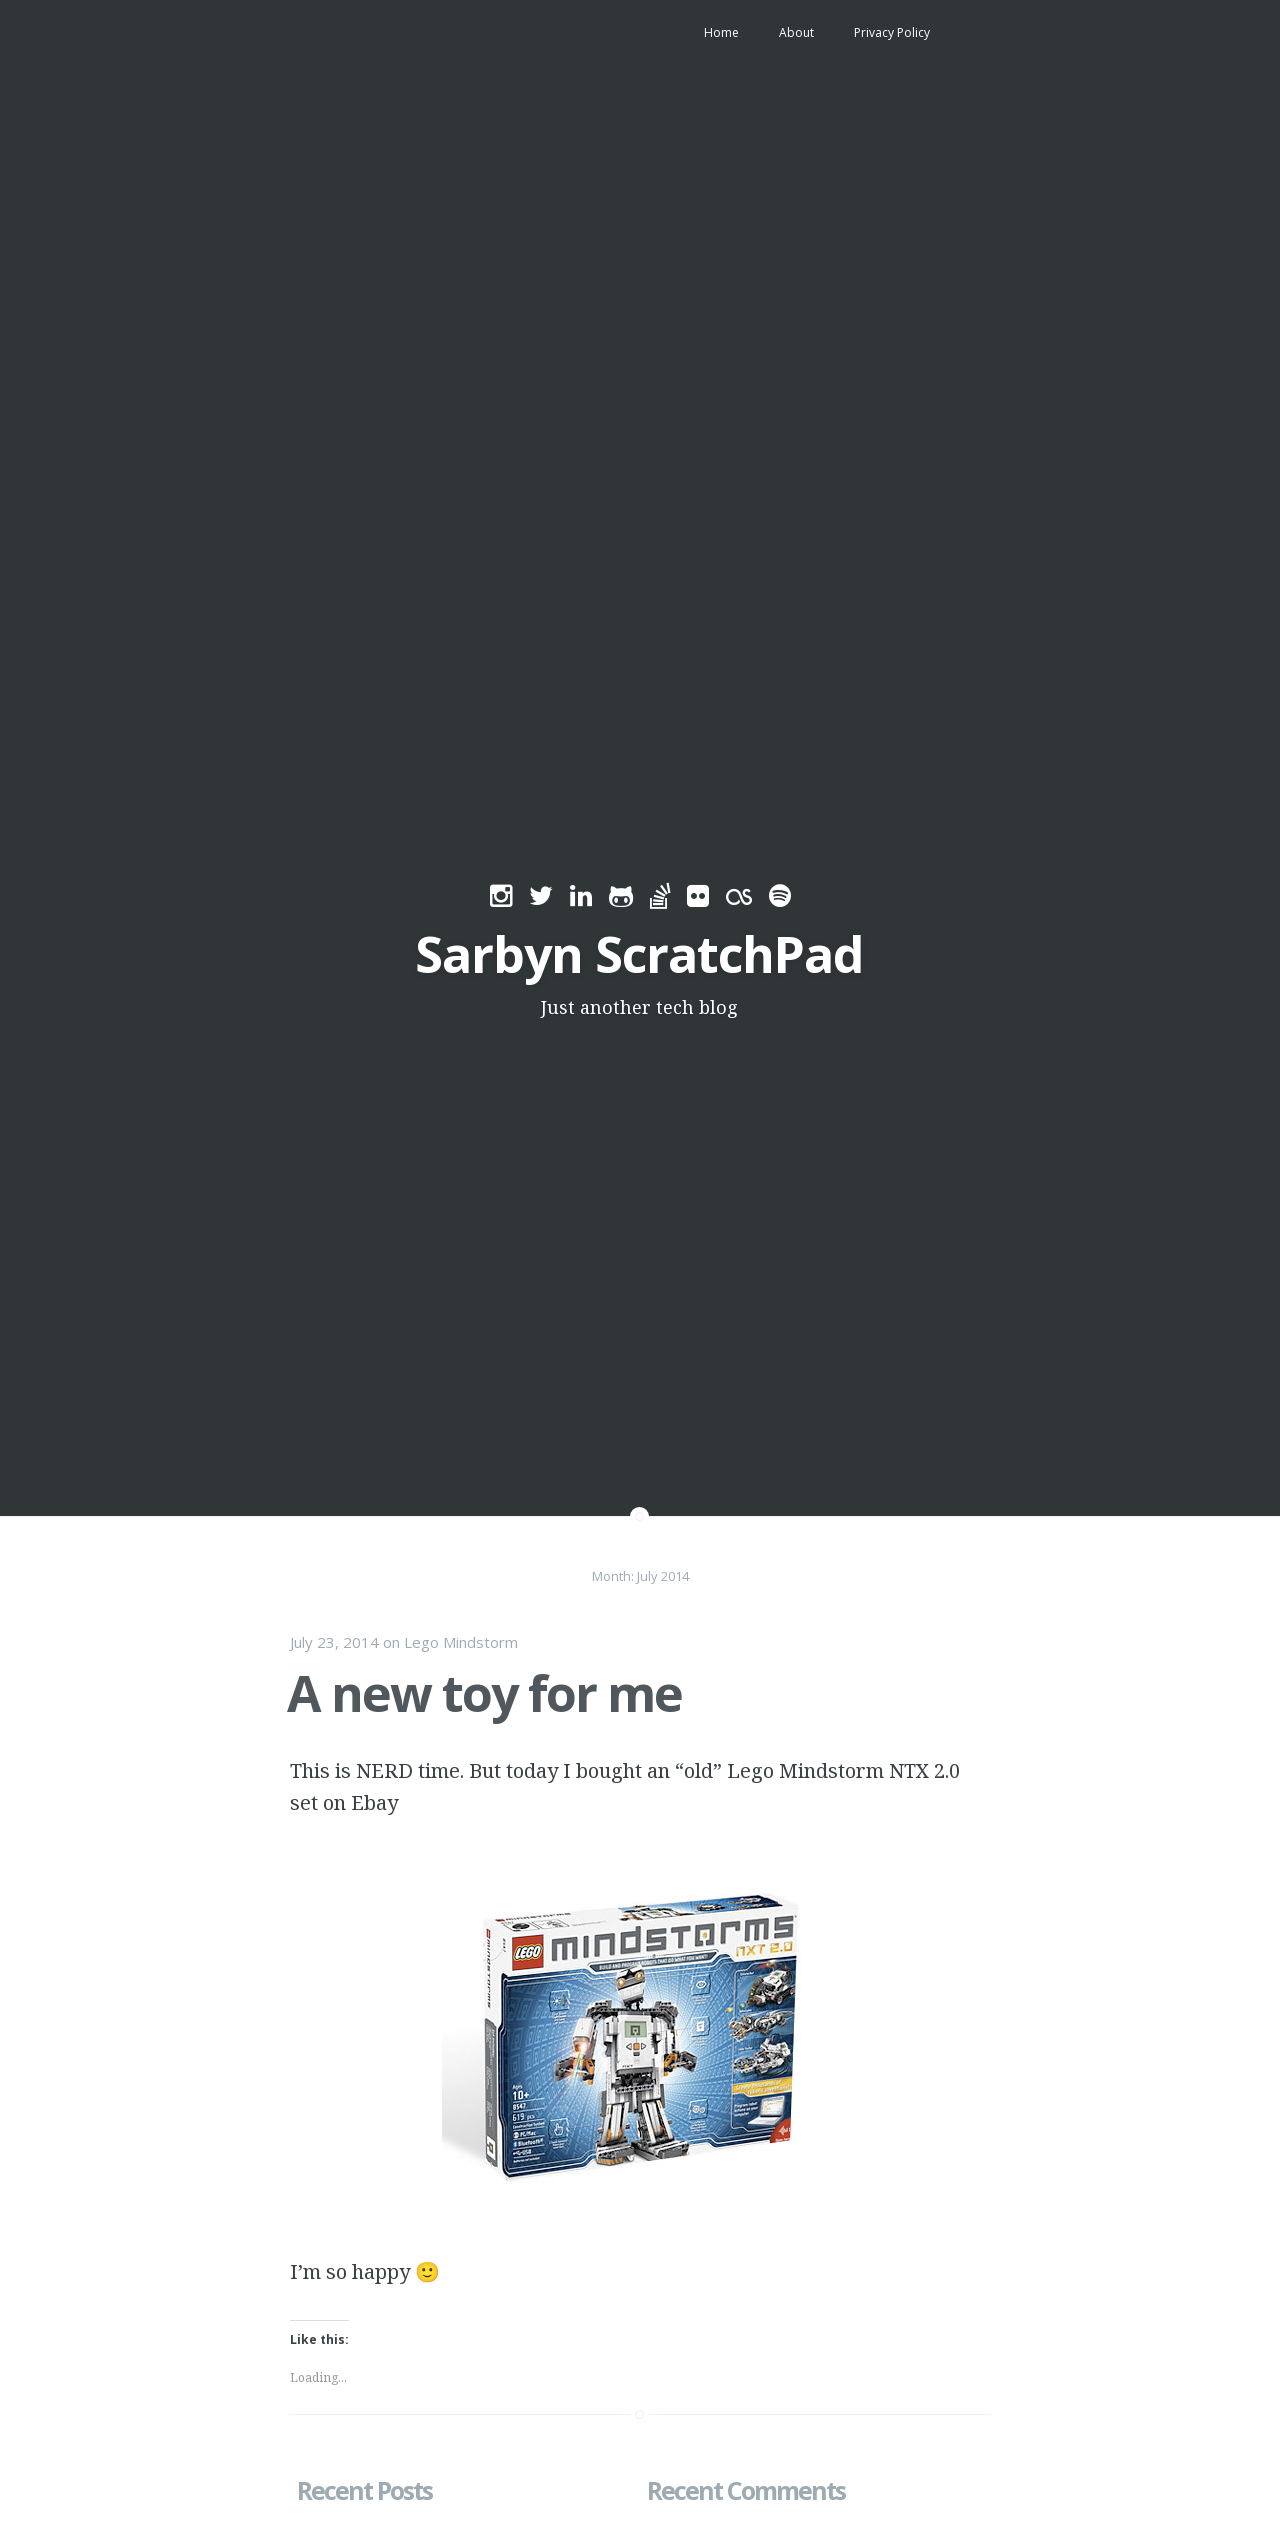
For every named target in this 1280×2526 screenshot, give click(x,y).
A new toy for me (484, 1693)
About (796, 32)
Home (721, 32)
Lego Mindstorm (461, 1642)
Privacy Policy (892, 32)
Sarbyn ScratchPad (639, 954)
